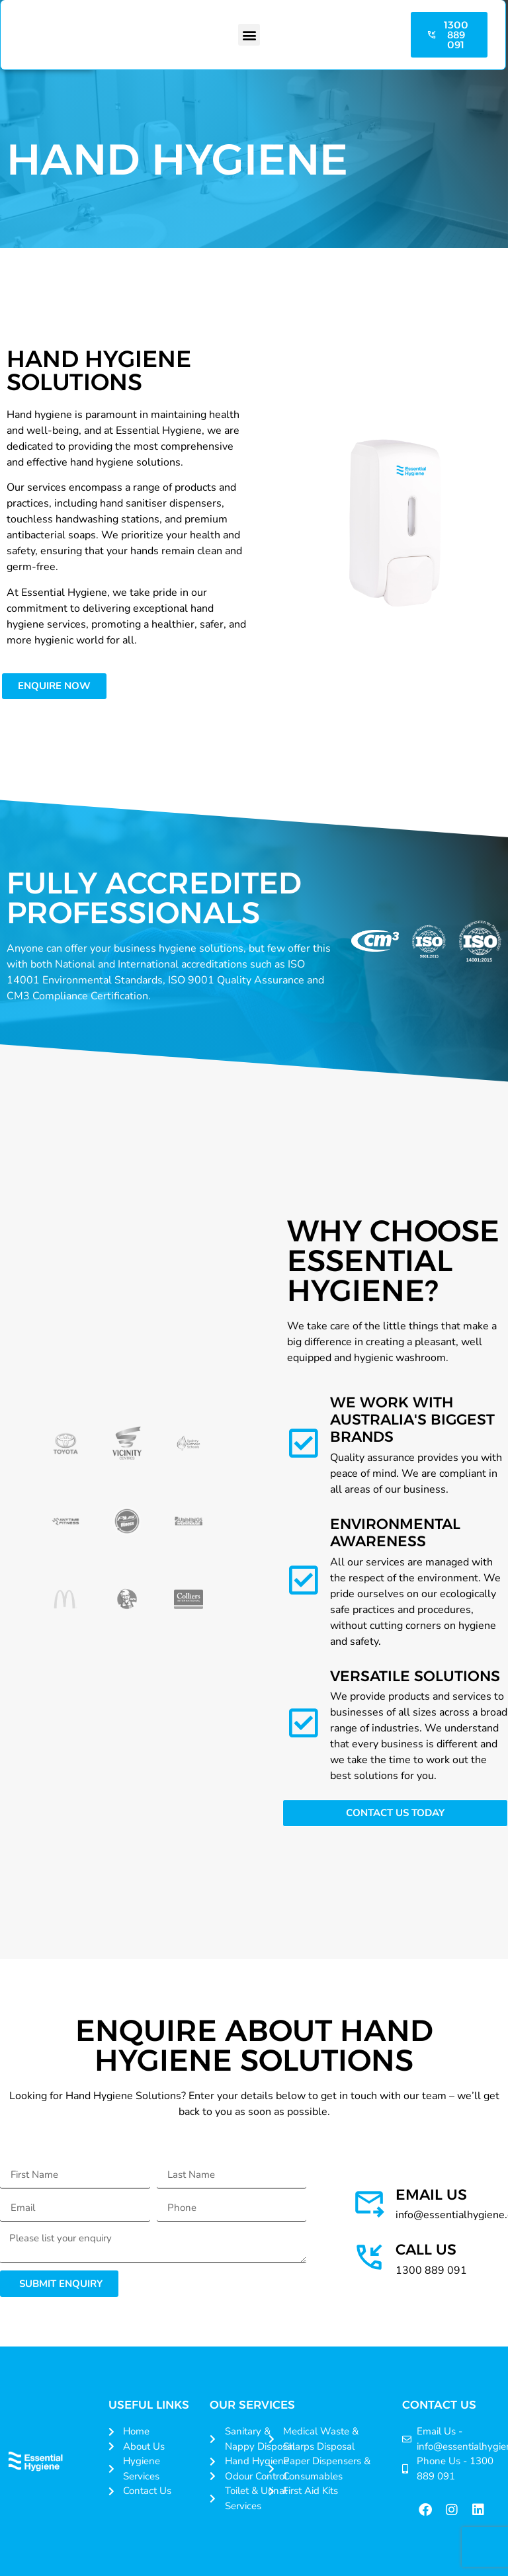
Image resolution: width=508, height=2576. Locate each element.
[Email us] (369, 2202)
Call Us (426, 2250)
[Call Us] (369, 2257)
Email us (431, 2195)
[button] (249, 35)
